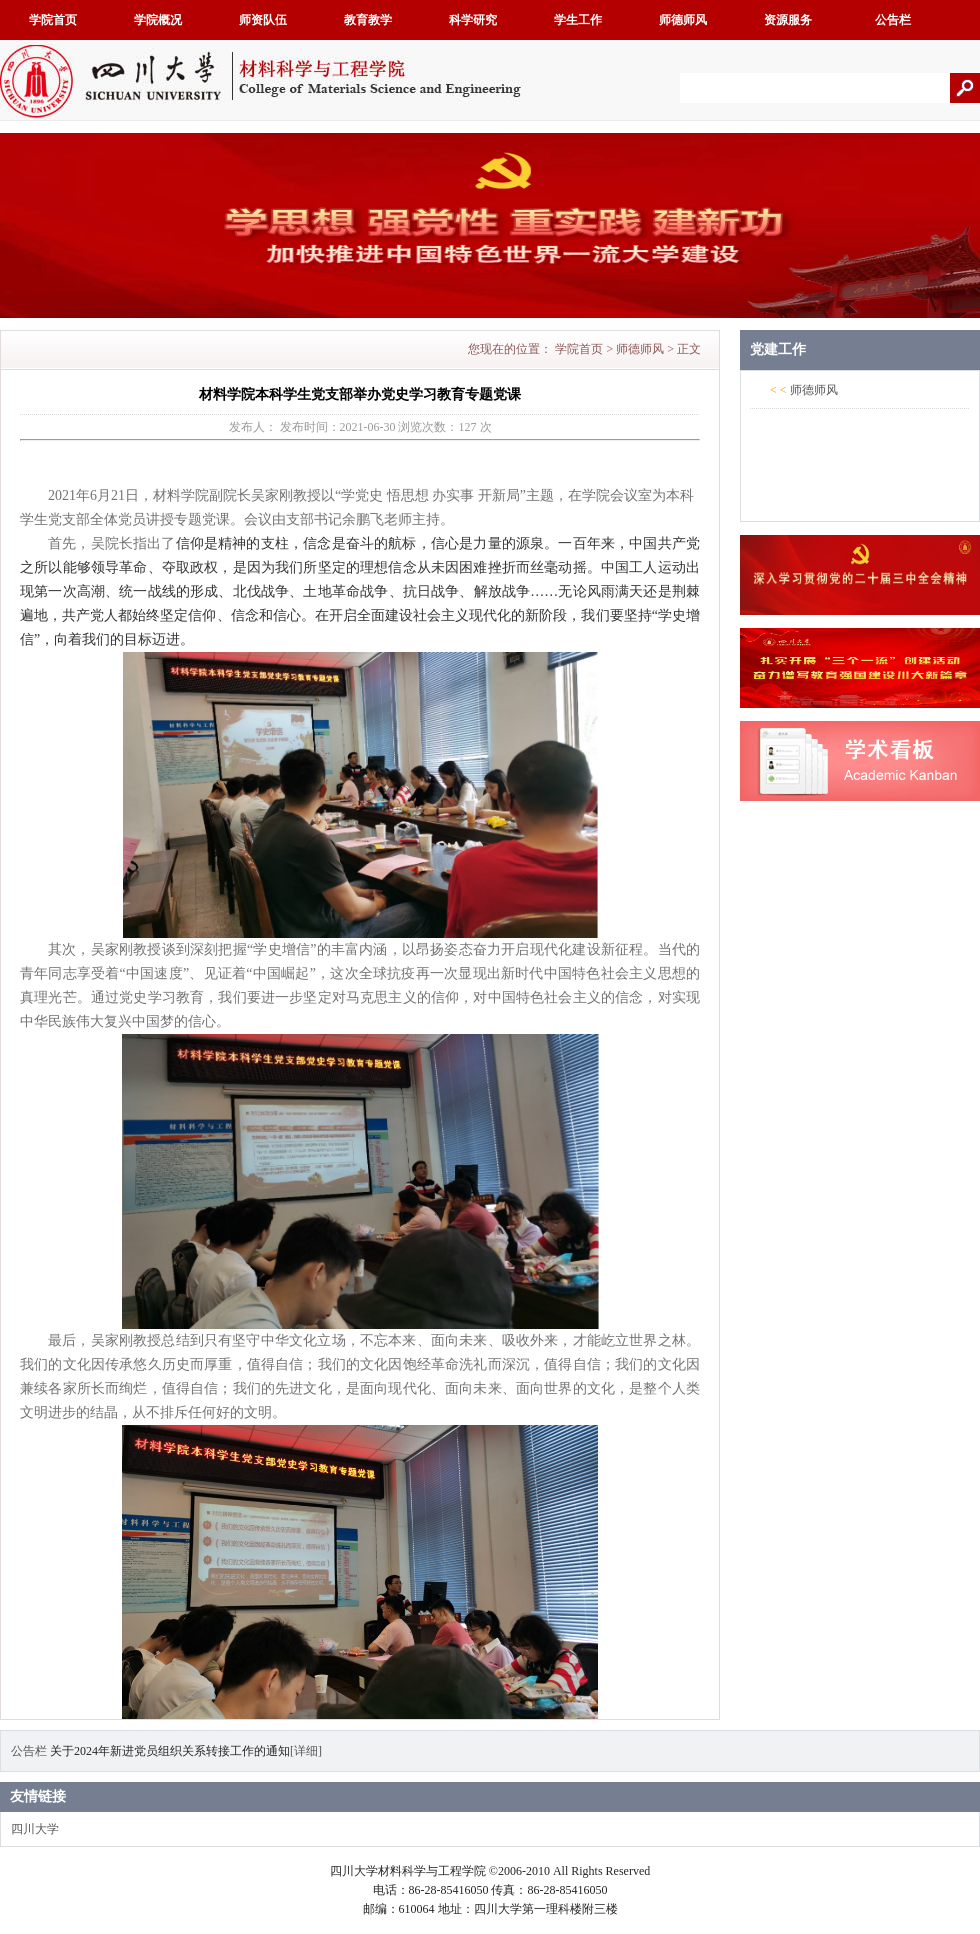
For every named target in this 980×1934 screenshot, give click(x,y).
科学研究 (473, 20)
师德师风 (683, 20)
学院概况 (158, 20)
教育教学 (368, 20)
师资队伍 (263, 20)
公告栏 (893, 20)
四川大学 (35, 1829)
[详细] (306, 1751)
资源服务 (788, 20)
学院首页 (53, 20)
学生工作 (578, 20)
